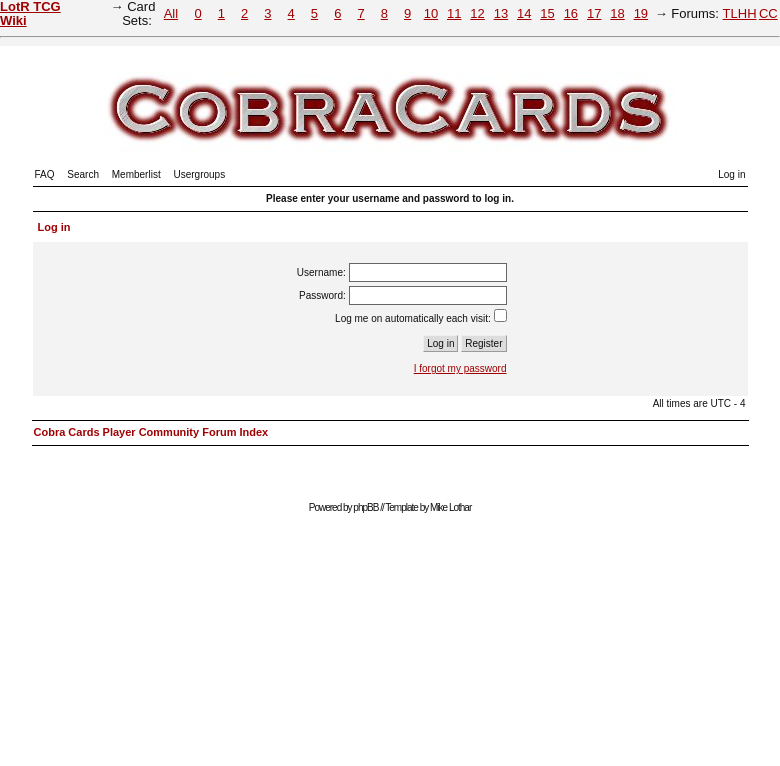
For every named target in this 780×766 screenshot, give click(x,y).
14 (524, 13)
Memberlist (136, 174)
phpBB (365, 507)
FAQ (45, 174)
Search (83, 174)
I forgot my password (460, 368)
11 (454, 13)
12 (477, 13)
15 (547, 13)
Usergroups (199, 174)
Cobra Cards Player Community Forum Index (151, 432)
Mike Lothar (450, 507)
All (171, 13)
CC (768, 13)
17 (594, 13)
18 (617, 13)
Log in (731, 174)
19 (641, 13)
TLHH (740, 13)
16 (571, 13)
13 (501, 13)
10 (431, 13)
